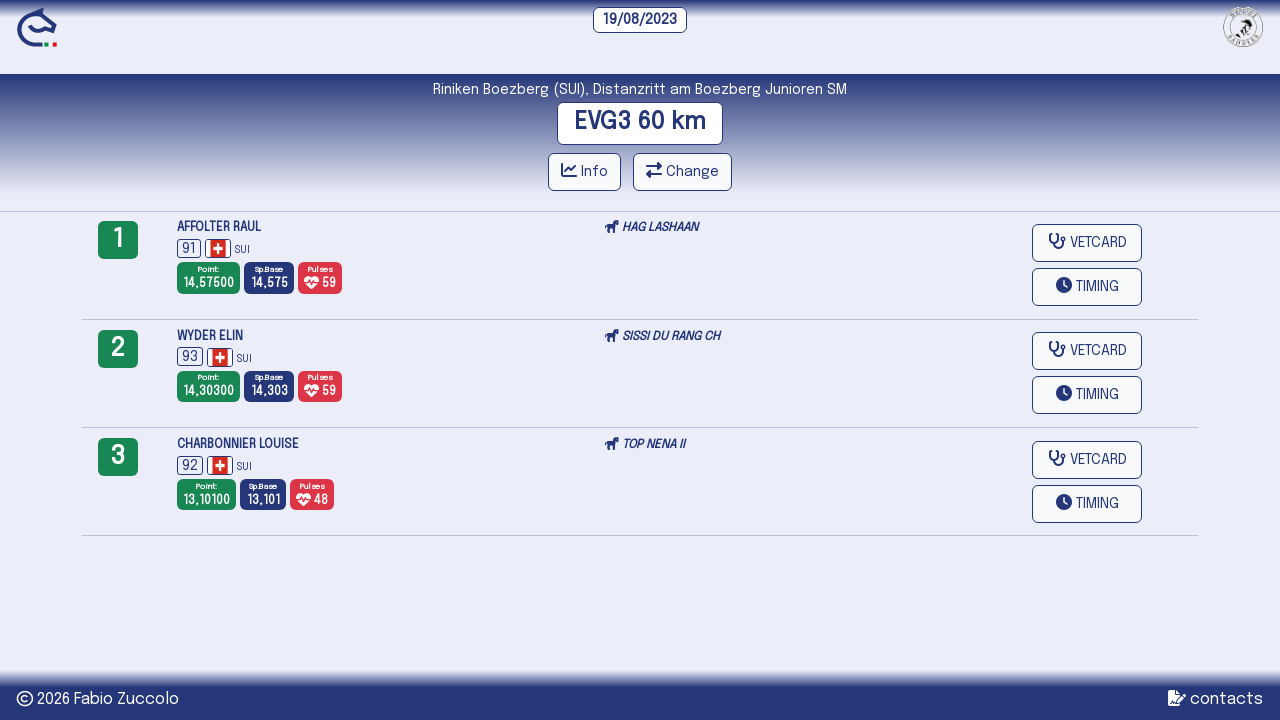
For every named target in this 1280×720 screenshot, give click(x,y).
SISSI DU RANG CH (671, 337)
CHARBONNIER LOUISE (238, 445)
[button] (1087, 287)
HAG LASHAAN (660, 228)
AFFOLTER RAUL (219, 228)
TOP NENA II (653, 445)
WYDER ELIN (210, 337)
